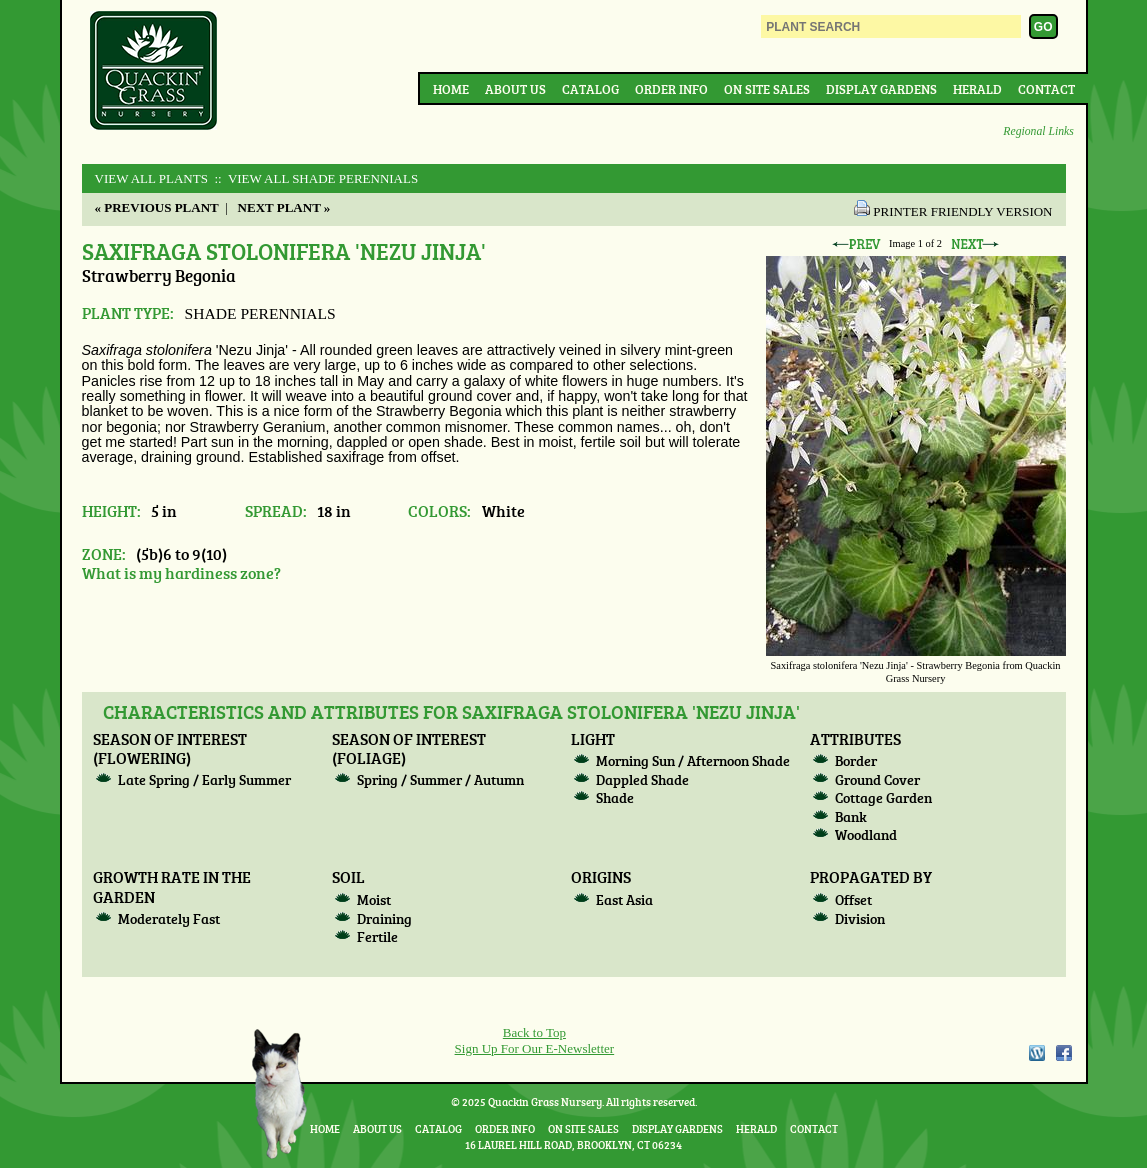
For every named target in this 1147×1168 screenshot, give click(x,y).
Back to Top (534, 1032)
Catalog (590, 89)
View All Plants (151, 178)
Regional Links (1038, 131)
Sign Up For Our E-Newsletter (535, 1048)
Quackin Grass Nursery (154, 72)
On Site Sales (767, 89)
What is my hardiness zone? (181, 572)
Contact (1046, 89)
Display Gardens (881, 89)
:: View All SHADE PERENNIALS (314, 178)
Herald (977, 89)
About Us (515, 89)
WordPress (1036, 1053)
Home (451, 89)
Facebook (1064, 1053)
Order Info (671, 89)
